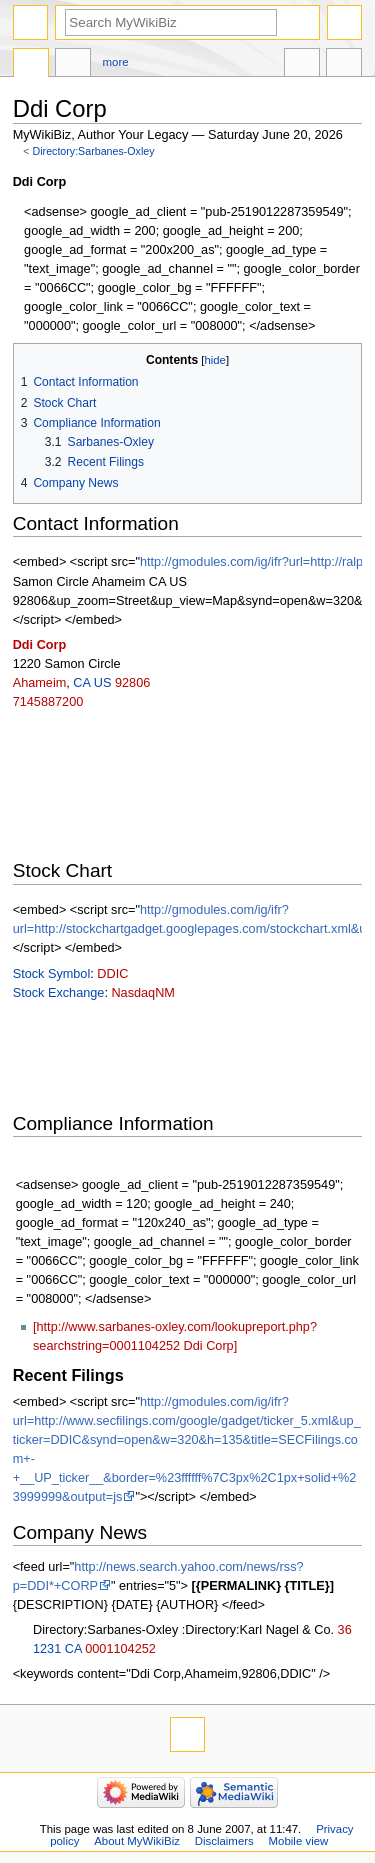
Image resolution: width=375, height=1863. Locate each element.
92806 (132, 683)
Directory (31, 65)
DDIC (112, 974)
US (103, 683)
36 (345, 1630)
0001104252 (120, 1649)
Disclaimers (224, 1841)
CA (81, 683)
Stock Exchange (59, 993)
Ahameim (40, 683)
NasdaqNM (142, 993)
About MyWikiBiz (137, 1841)
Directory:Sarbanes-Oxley (94, 151)
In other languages (302, 65)
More (116, 62)
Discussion (73, 65)
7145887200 (48, 702)
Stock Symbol (52, 974)
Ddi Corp (40, 645)
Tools (344, 65)
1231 (47, 1649)
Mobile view (299, 1841)
